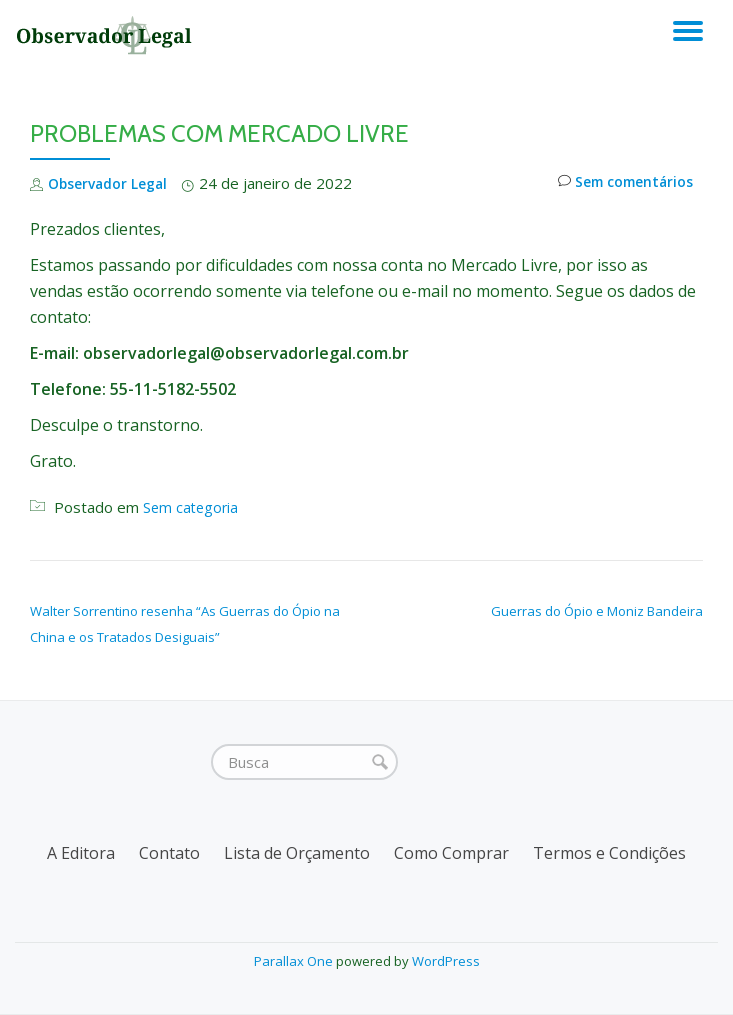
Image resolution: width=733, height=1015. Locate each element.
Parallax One (295, 961)
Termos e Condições (609, 853)
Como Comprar (451, 853)
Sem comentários (619, 183)
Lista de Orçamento (297, 853)
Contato (169, 853)
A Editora (81, 853)
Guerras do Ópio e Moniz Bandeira (597, 611)
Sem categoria (192, 507)
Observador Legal (113, 183)
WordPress (446, 961)
